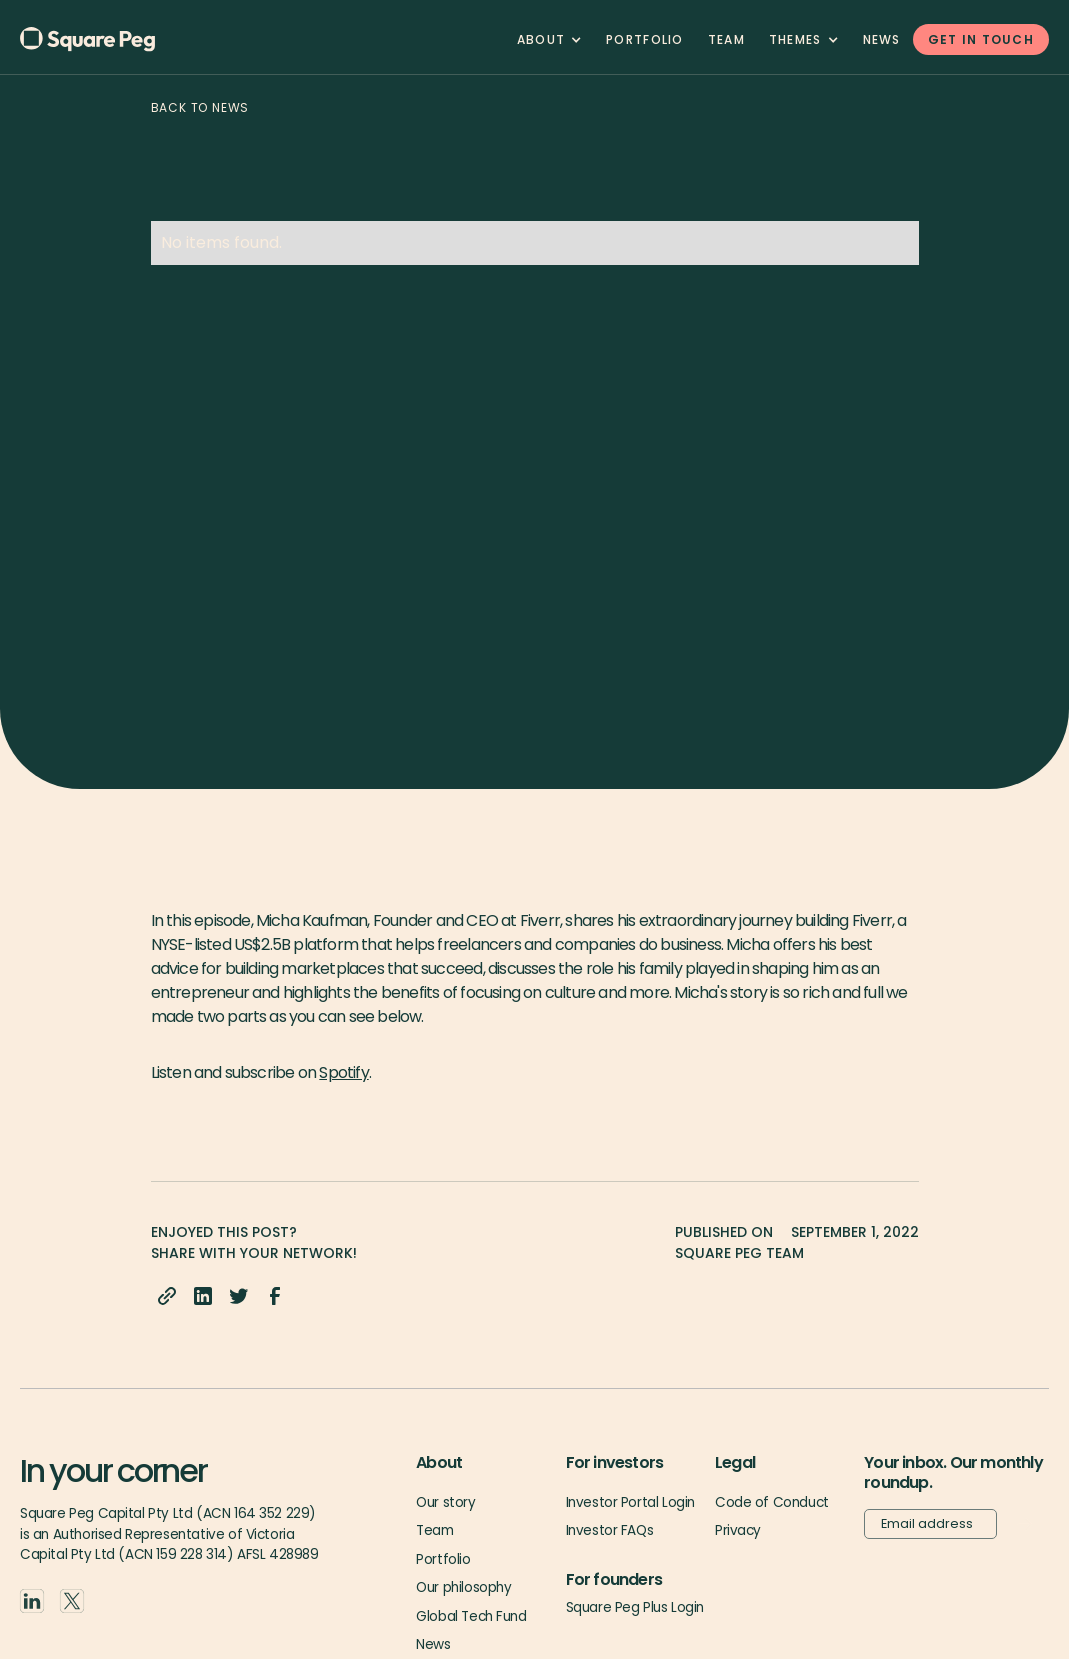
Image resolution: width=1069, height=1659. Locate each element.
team (726, 39)
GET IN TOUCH (981, 39)
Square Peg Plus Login (635, 1607)
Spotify (343, 1072)
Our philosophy (463, 1587)
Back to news (200, 107)
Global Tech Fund (471, 1616)
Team (434, 1530)
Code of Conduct (772, 1502)
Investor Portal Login (630, 1502)
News (882, 39)
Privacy (738, 1530)
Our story (445, 1502)
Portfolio (645, 39)
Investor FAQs (610, 1530)
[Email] (930, 1524)
